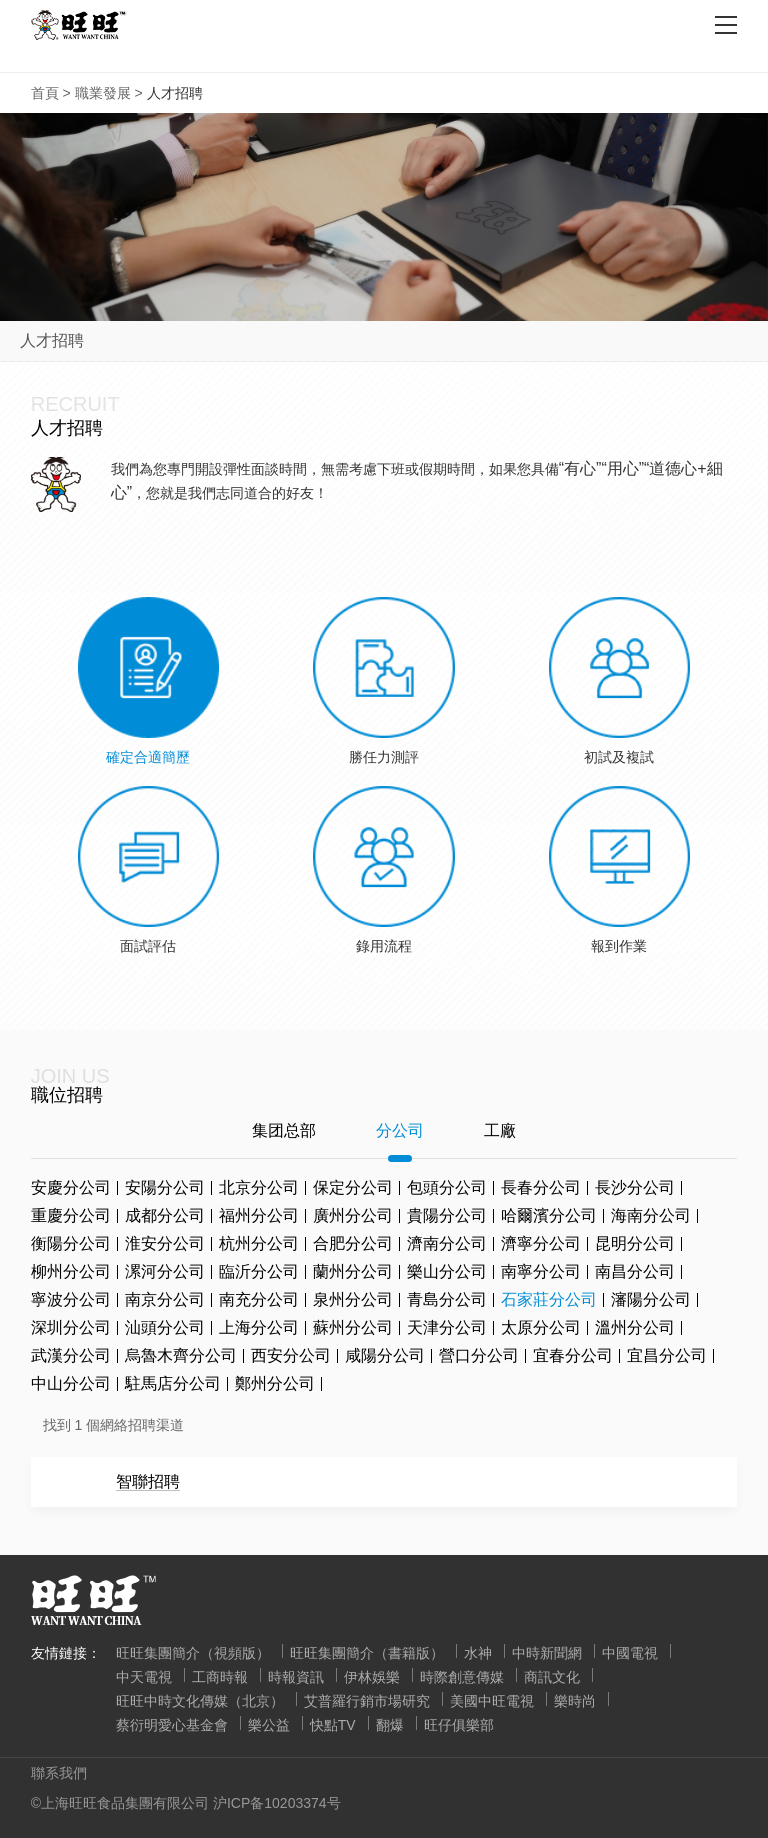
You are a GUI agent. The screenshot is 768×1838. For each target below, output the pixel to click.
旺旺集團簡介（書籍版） (367, 1653)
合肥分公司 (353, 1243)
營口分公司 (479, 1355)
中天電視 (144, 1677)
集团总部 (284, 1130)
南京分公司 (165, 1299)
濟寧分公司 (541, 1243)
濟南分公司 (447, 1243)
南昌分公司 (635, 1271)
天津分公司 (447, 1327)
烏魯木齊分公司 (181, 1355)
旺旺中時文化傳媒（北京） (200, 1701)
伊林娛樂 (372, 1677)
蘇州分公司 (353, 1327)
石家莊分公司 (549, 1299)
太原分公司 (541, 1327)
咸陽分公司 (385, 1355)
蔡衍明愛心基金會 (172, 1725)
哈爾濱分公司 (549, 1215)
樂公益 (269, 1725)
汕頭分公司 (165, 1327)
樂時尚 (575, 1701)
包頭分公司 (447, 1187)
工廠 (500, 1130)
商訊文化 (552, 1677)
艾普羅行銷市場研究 (367, 1701)
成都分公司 (165, 1215)
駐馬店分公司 (173, 1383)
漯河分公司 (165, 1271)
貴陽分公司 (447, 1215)
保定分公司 (353, 1187)
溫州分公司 (635, 1327)
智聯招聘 (148, 1481)
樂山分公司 (447, 1271)
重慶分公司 (71, 1215)
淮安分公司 (165, 1243)
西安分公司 (291, 1355)
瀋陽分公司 (651, 1299)
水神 (478, 1653)
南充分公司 (259, 1299)
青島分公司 (447, 1299)
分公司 (400, 1130)
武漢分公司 (71, 1355)
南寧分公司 (541, 1271)
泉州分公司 (353, 1299)
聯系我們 (59, 1773)
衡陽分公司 (71, 1243)
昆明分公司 (635, 1243)
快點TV (333, 1725)
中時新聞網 (547, 1653)
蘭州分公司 (353, 1271)
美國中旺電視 (492, 1701)
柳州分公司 (71, 1271)
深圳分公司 (71, 1327)
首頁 (45, 93)
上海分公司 (259, 1327)
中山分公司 (71, 1383)
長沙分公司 (635, 1187)
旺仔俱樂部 (459, 1725)
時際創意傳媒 (462, 1677)
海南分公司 (651, 1215)
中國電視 (630, 1653)
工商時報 (220, 1677)
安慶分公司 (71, 1187)
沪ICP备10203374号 (277, 1803)
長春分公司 (541, 1187)
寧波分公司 (71, 1299)
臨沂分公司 (259, 1271)
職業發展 (103, 93)
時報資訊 (296, 1677)
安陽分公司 (165, 1187)
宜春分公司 (573, 1355)
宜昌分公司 (667, 1355)
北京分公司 (259, 1187)
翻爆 (390, 1725)
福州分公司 (259, 1215)
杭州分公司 (259, 1243)
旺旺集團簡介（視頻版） (193, 1653)
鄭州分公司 (275, 1383)
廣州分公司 (353, 1215)
